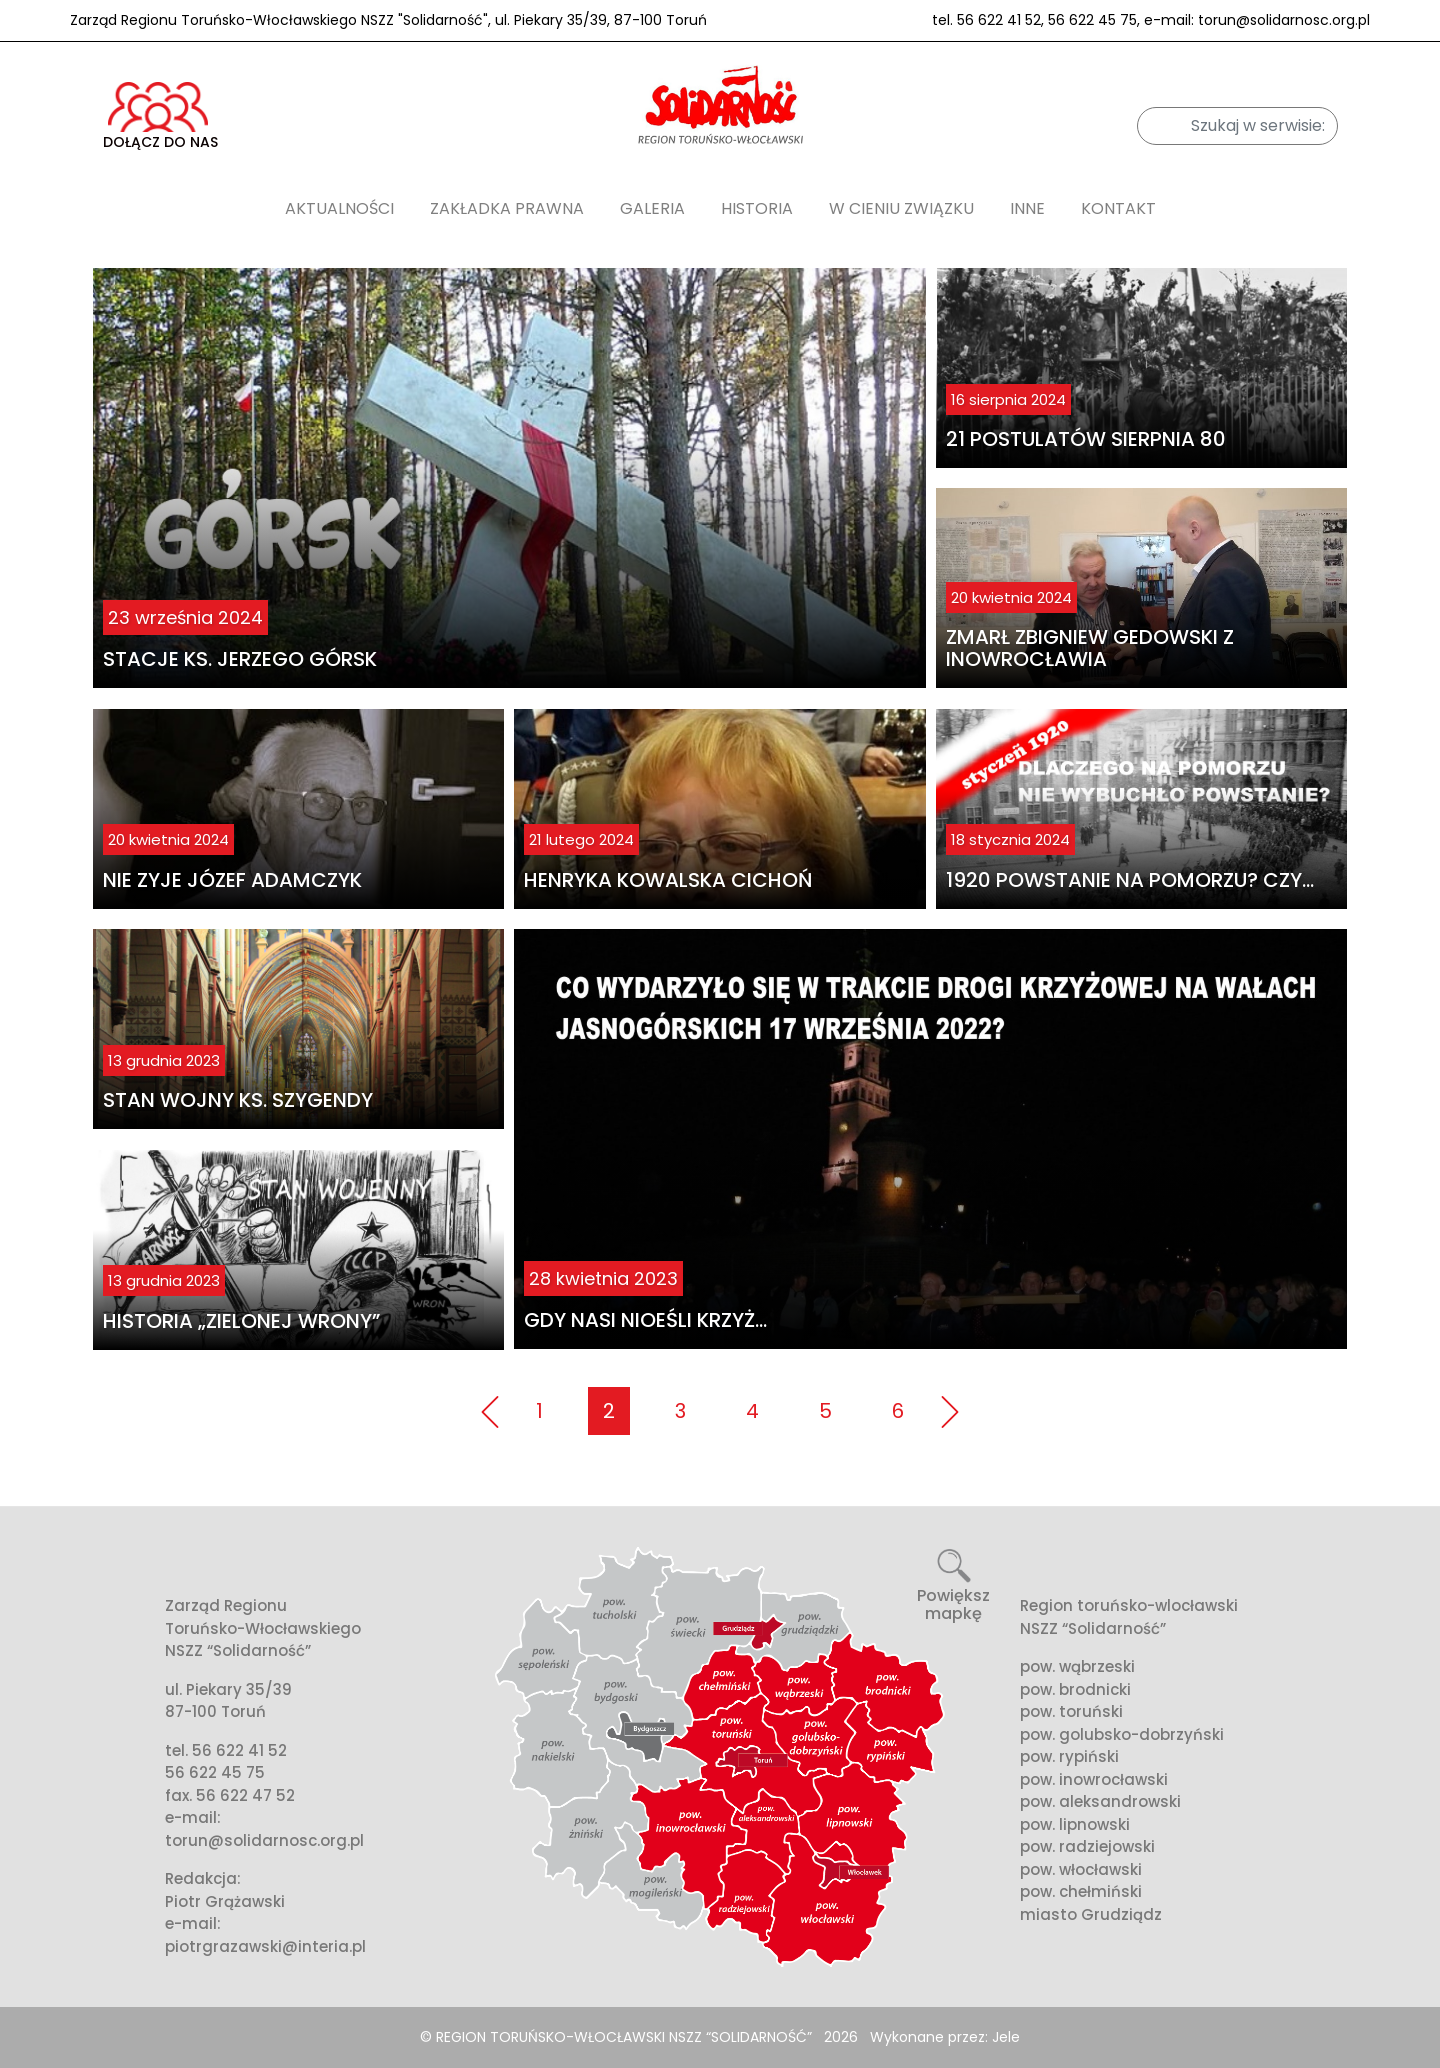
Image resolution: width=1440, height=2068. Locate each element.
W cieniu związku (901, 208)
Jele (1006, 2037)
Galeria (652, 208)
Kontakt (1118, 208)
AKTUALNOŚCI (339, 208)
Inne (1027, 208)
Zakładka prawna (507, 208)
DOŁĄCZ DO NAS (160, 117)
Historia (757, 208)
